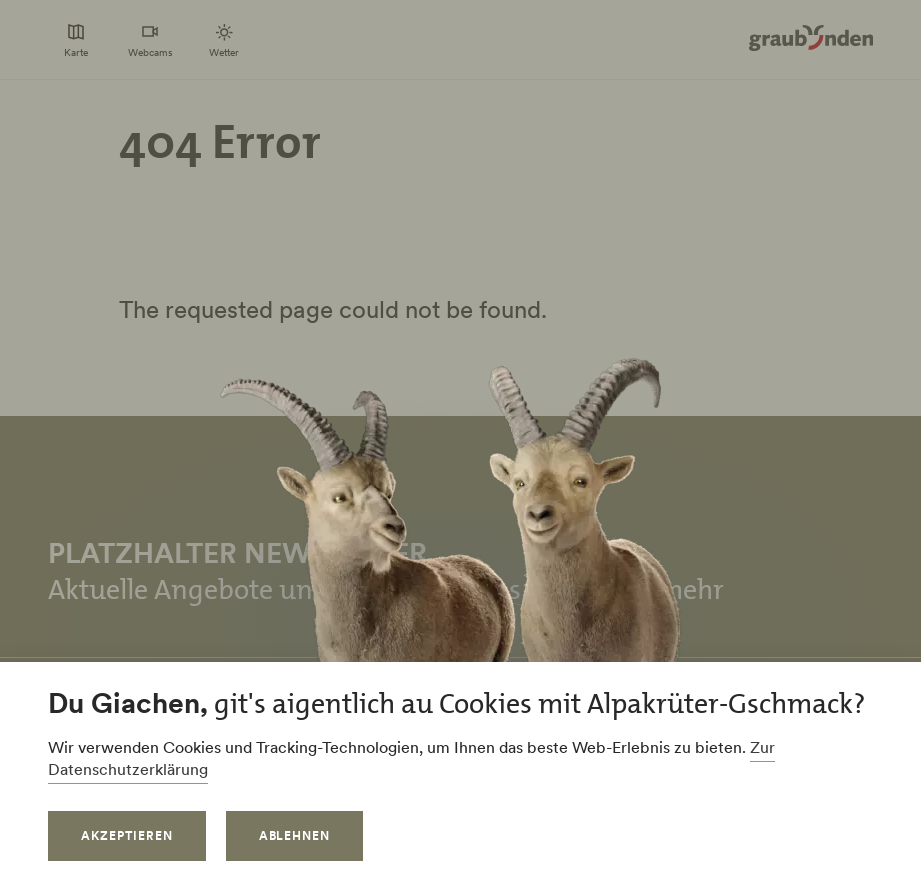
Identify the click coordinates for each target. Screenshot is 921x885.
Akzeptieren (127, 835)
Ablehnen (295, 835)
